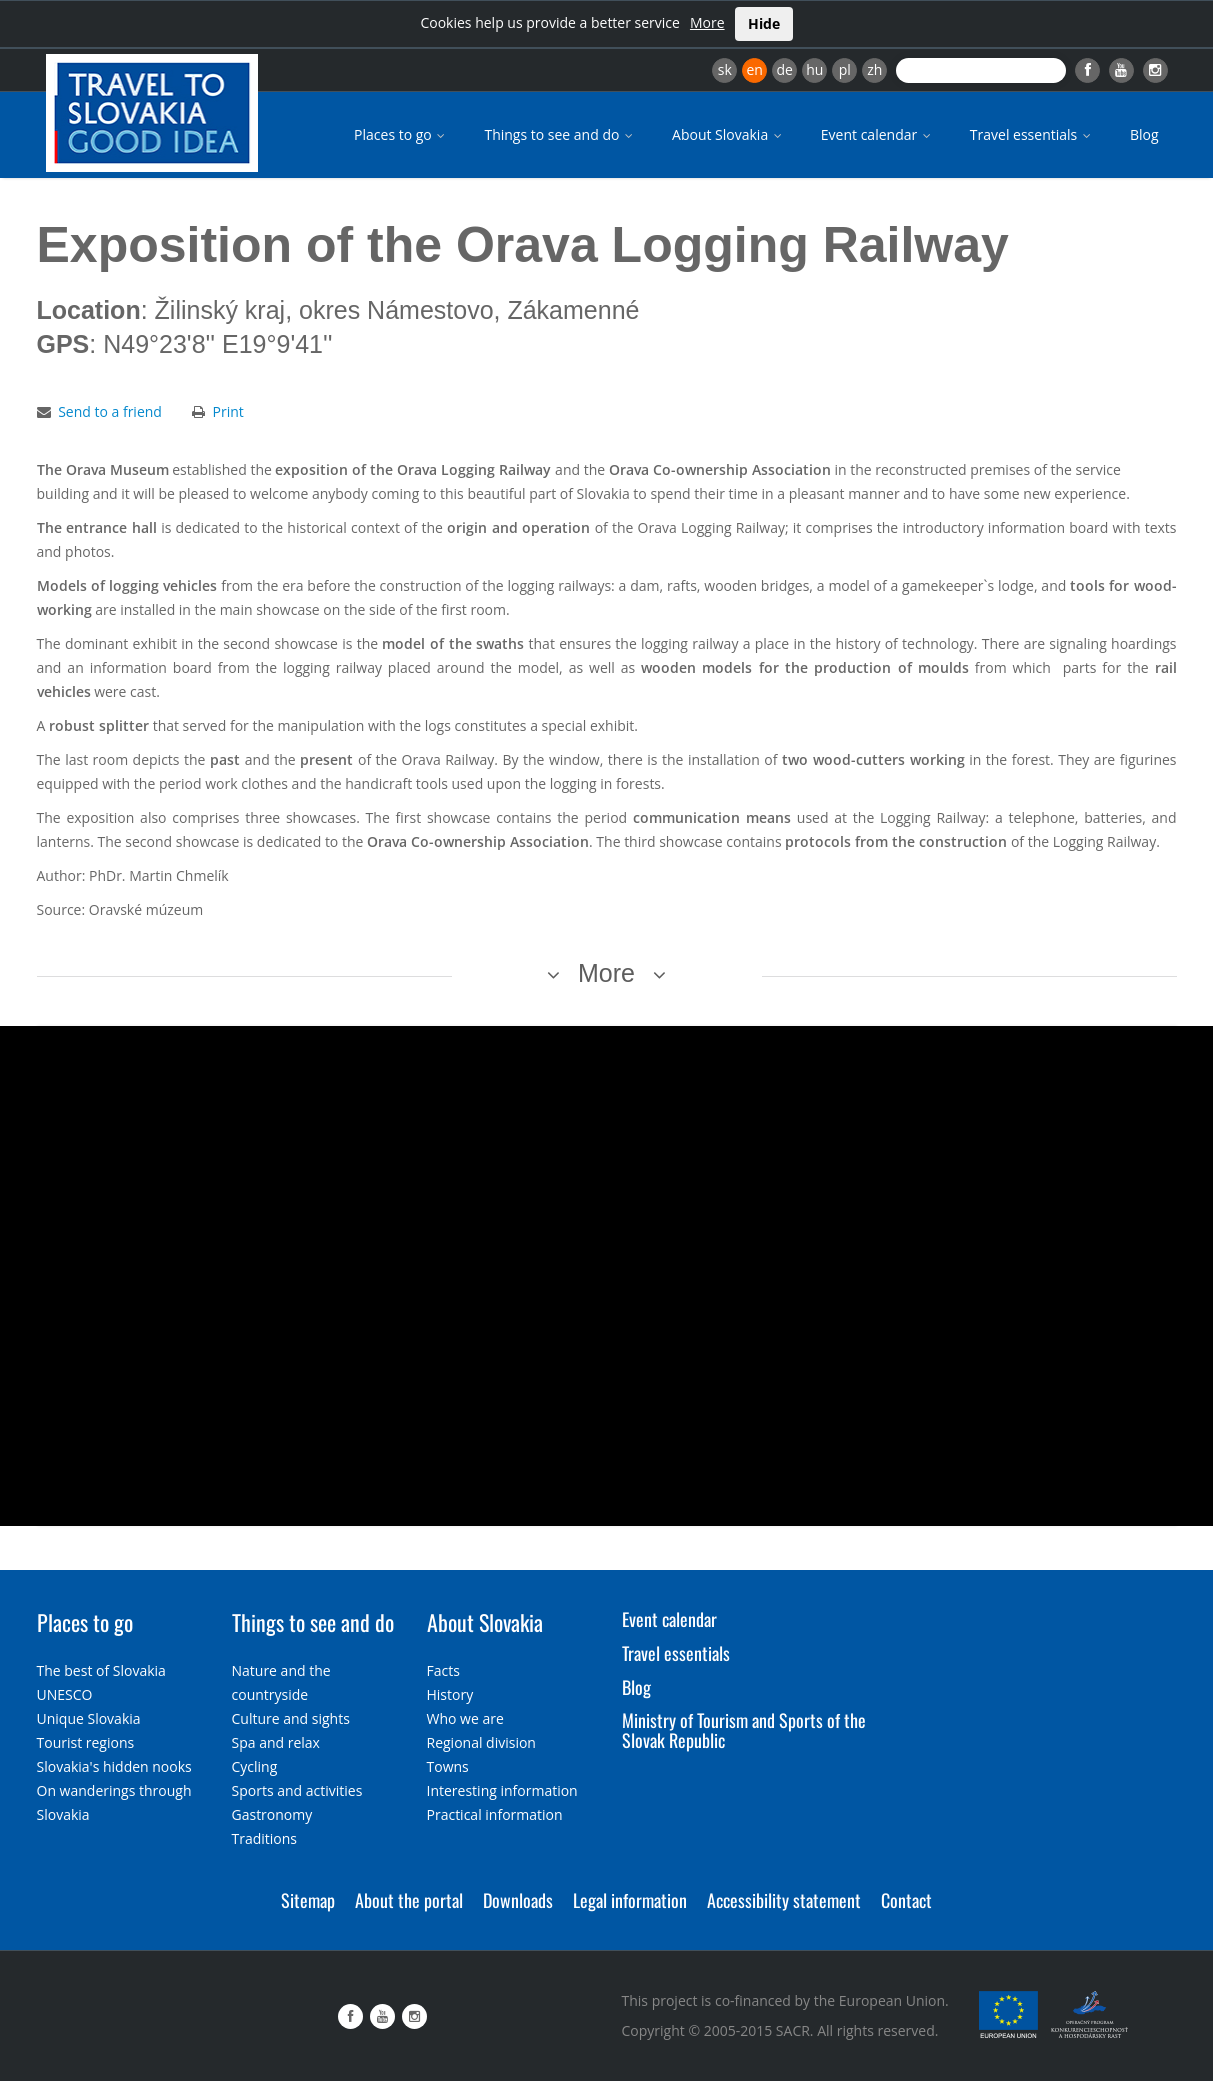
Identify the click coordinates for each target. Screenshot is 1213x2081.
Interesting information (502, 1790)
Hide (764, 23)
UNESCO (65, 1694)
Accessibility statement (784, 1900)
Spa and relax (276, 1742)
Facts (443, 1670)
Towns (448, 1766)
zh (874, 69)
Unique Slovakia (89, 1718)
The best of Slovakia (101, 1670)
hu (814, 69)
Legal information (630, 1900)
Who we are (465, 1718)
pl (845, 69)
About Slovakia (728, 134)
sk (725, 69)
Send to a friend (110, 411)
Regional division (481, 1742)
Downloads (518, 1900)
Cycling (255, 1766)
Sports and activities (297, 1790)
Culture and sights (291, 1718)
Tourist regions (86, 1742)
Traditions (265, 1838)
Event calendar (877, 134)
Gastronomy (272, 1814)
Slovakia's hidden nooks (114, 1766)
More (707, 22)
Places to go (401, 134)
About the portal (409, 1900)
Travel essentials (1032, 134)
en (754, 69)
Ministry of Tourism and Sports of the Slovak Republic (744, 1730)
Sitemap (308, 1900)
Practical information (495, 1814)
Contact (906, 1900)
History (450, 1694)
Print (228, 411)
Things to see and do (560, 134)
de (785, 69)
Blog (1144, 134)
